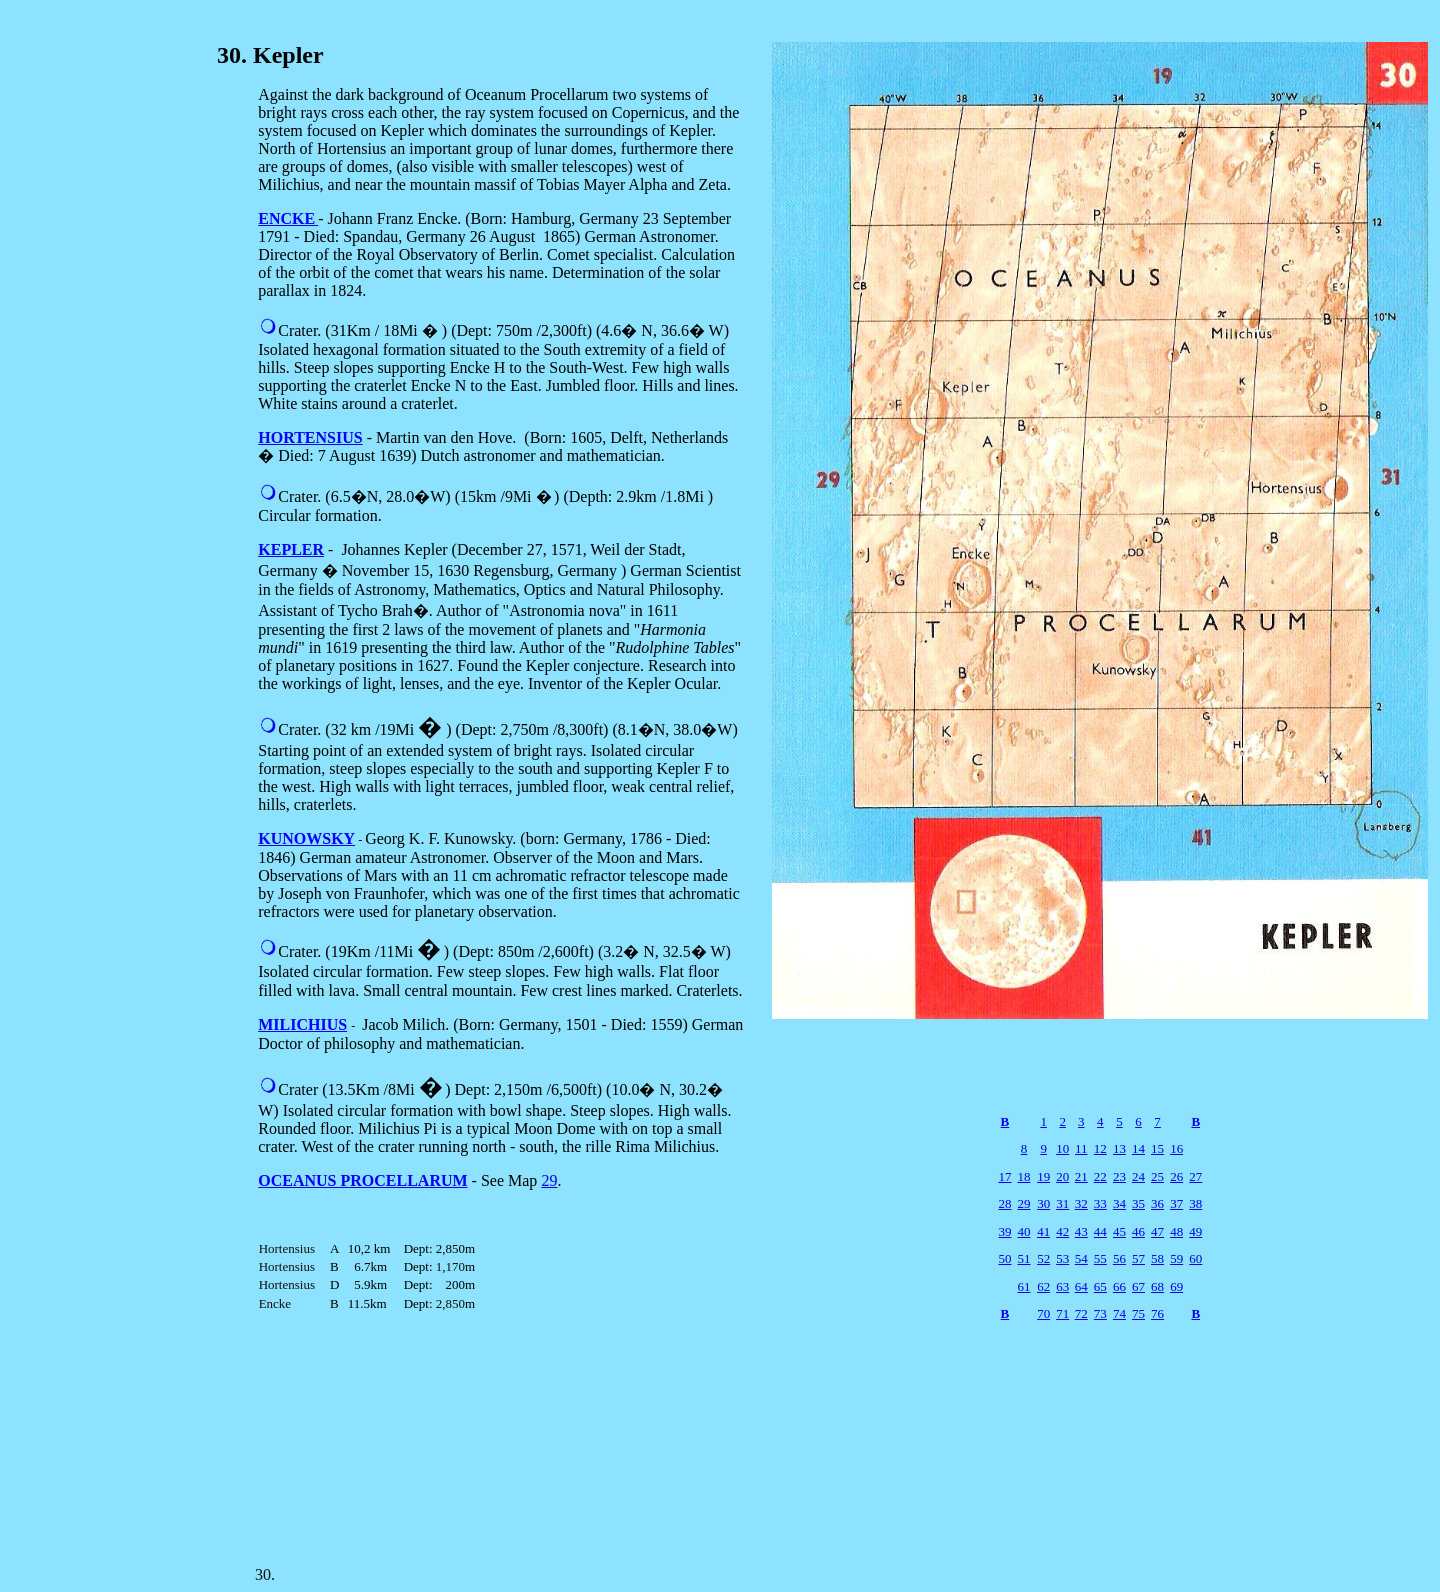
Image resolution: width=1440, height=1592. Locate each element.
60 (1195, 1258)
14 (1138, 1148)
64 (1081, 1286)
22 (1100, 1176)
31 (1062, 1203)
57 (1138, 1258)
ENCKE (286, 218)
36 (1157, 1203)
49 (1195, 1231)
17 (1004, 1176)
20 (1062, 1176)
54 (1081, 1258)
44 (1100, 1231)
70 (1043, 1313)
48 (1176, 1231)
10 (1062, 1148)
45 (1119, 1231)
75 (1138, 1313)
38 (1195, 1203)
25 (1157, 1176)
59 (1176, 1258)
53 (1062, 1258)
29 (549, 1180)
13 (1119, 1148)
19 (1043, 1176)
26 (1176, 1176)
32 (1081, 1203)
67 (1138, 1286)
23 (1119, 1176)
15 (1157, 1148)
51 (1024, 1258)
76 (1157, 1313)
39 (1004, 1231)
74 (1119, 1313)
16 (1176, 1148)
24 (1138, 1176)
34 (1119, 1203)
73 (1100, 1313)
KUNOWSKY (306, 838)
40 (1024, 1231)
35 (1138, 1203)
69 (1176, 1286)
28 (1004, 1203)
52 (1043, 1258)
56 (1119, 1258)
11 (1081, 1148)
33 (1100, 1203)
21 (1081, 1176)
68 (1157, 1286)
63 (1062, 1286)
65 (1100, 1286)
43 (1081, 1231)
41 (1043, 1231)
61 (1024, 1286)
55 (1100, 1258)
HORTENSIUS (310, 437)
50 (1004, 1258)
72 (1081, 1313)
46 (1138, 1231)
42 (1062, 1231)
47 (1157, 1231)
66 (1119, 1286)
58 (1157, 1258)
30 (1043, 1203)
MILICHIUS (302, 1024)
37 (1176, 1203)
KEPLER (291, 549)
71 (1062, 1313)
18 (1024, 1176)
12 (1100, 1148)
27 (1195, 1176)
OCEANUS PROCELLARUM (362, 1180)
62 (1043, 1286)
